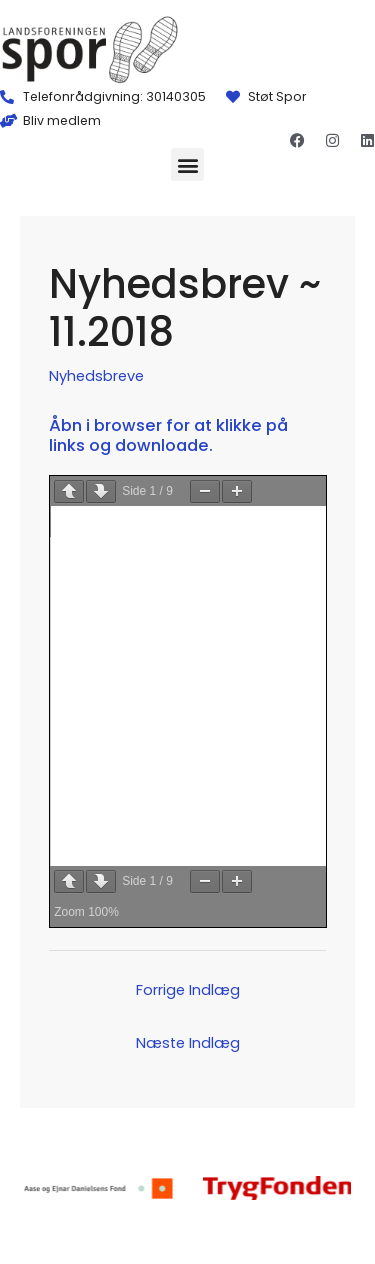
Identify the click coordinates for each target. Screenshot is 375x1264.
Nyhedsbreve (96, 376)
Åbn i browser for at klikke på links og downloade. (168, 435)
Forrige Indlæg (188, 990)
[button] (187, 164)
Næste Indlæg (188, 1043)
